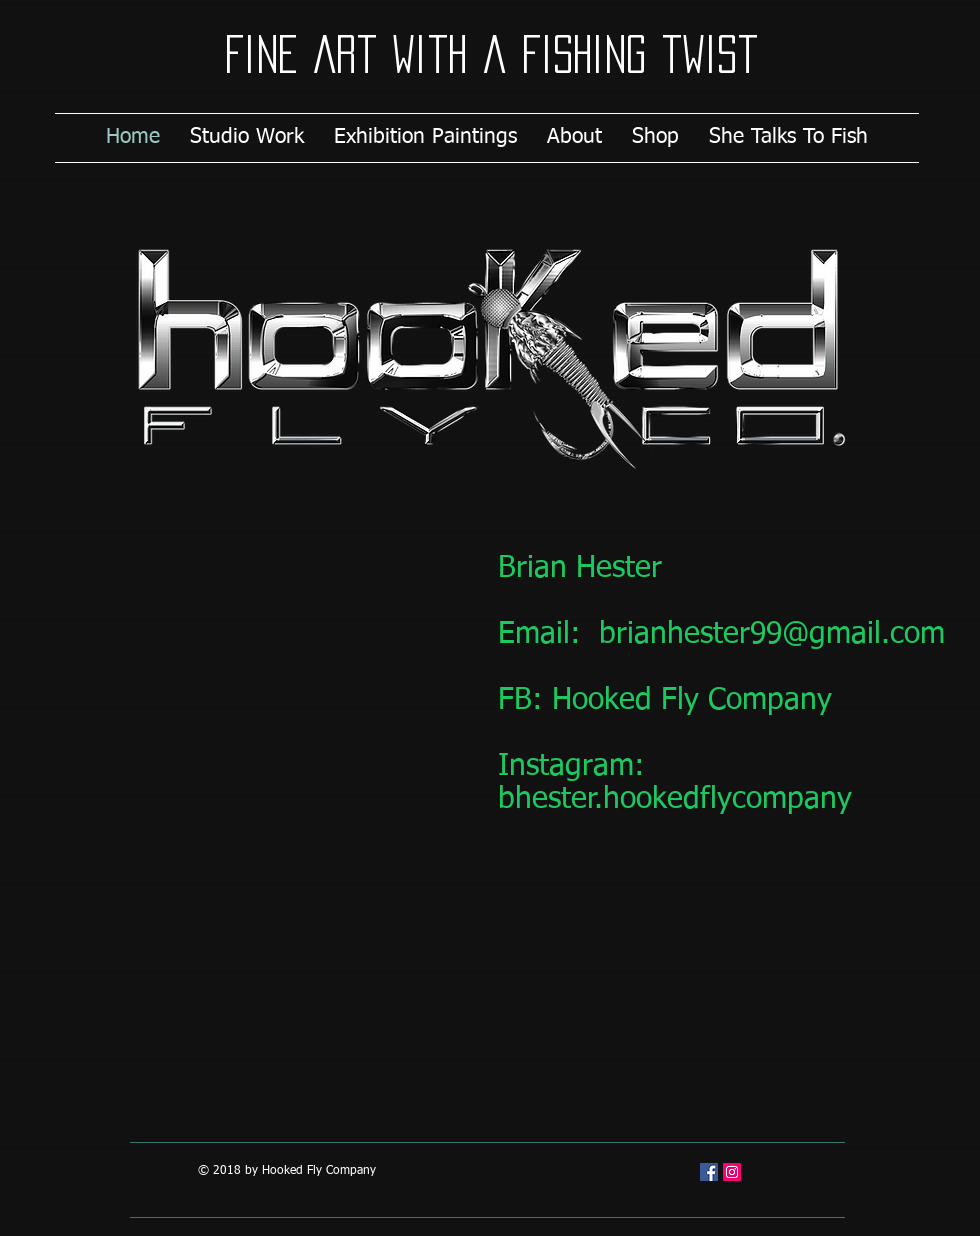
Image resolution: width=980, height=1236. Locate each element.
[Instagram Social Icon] (732, 1172)
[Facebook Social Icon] (709, 1172)
